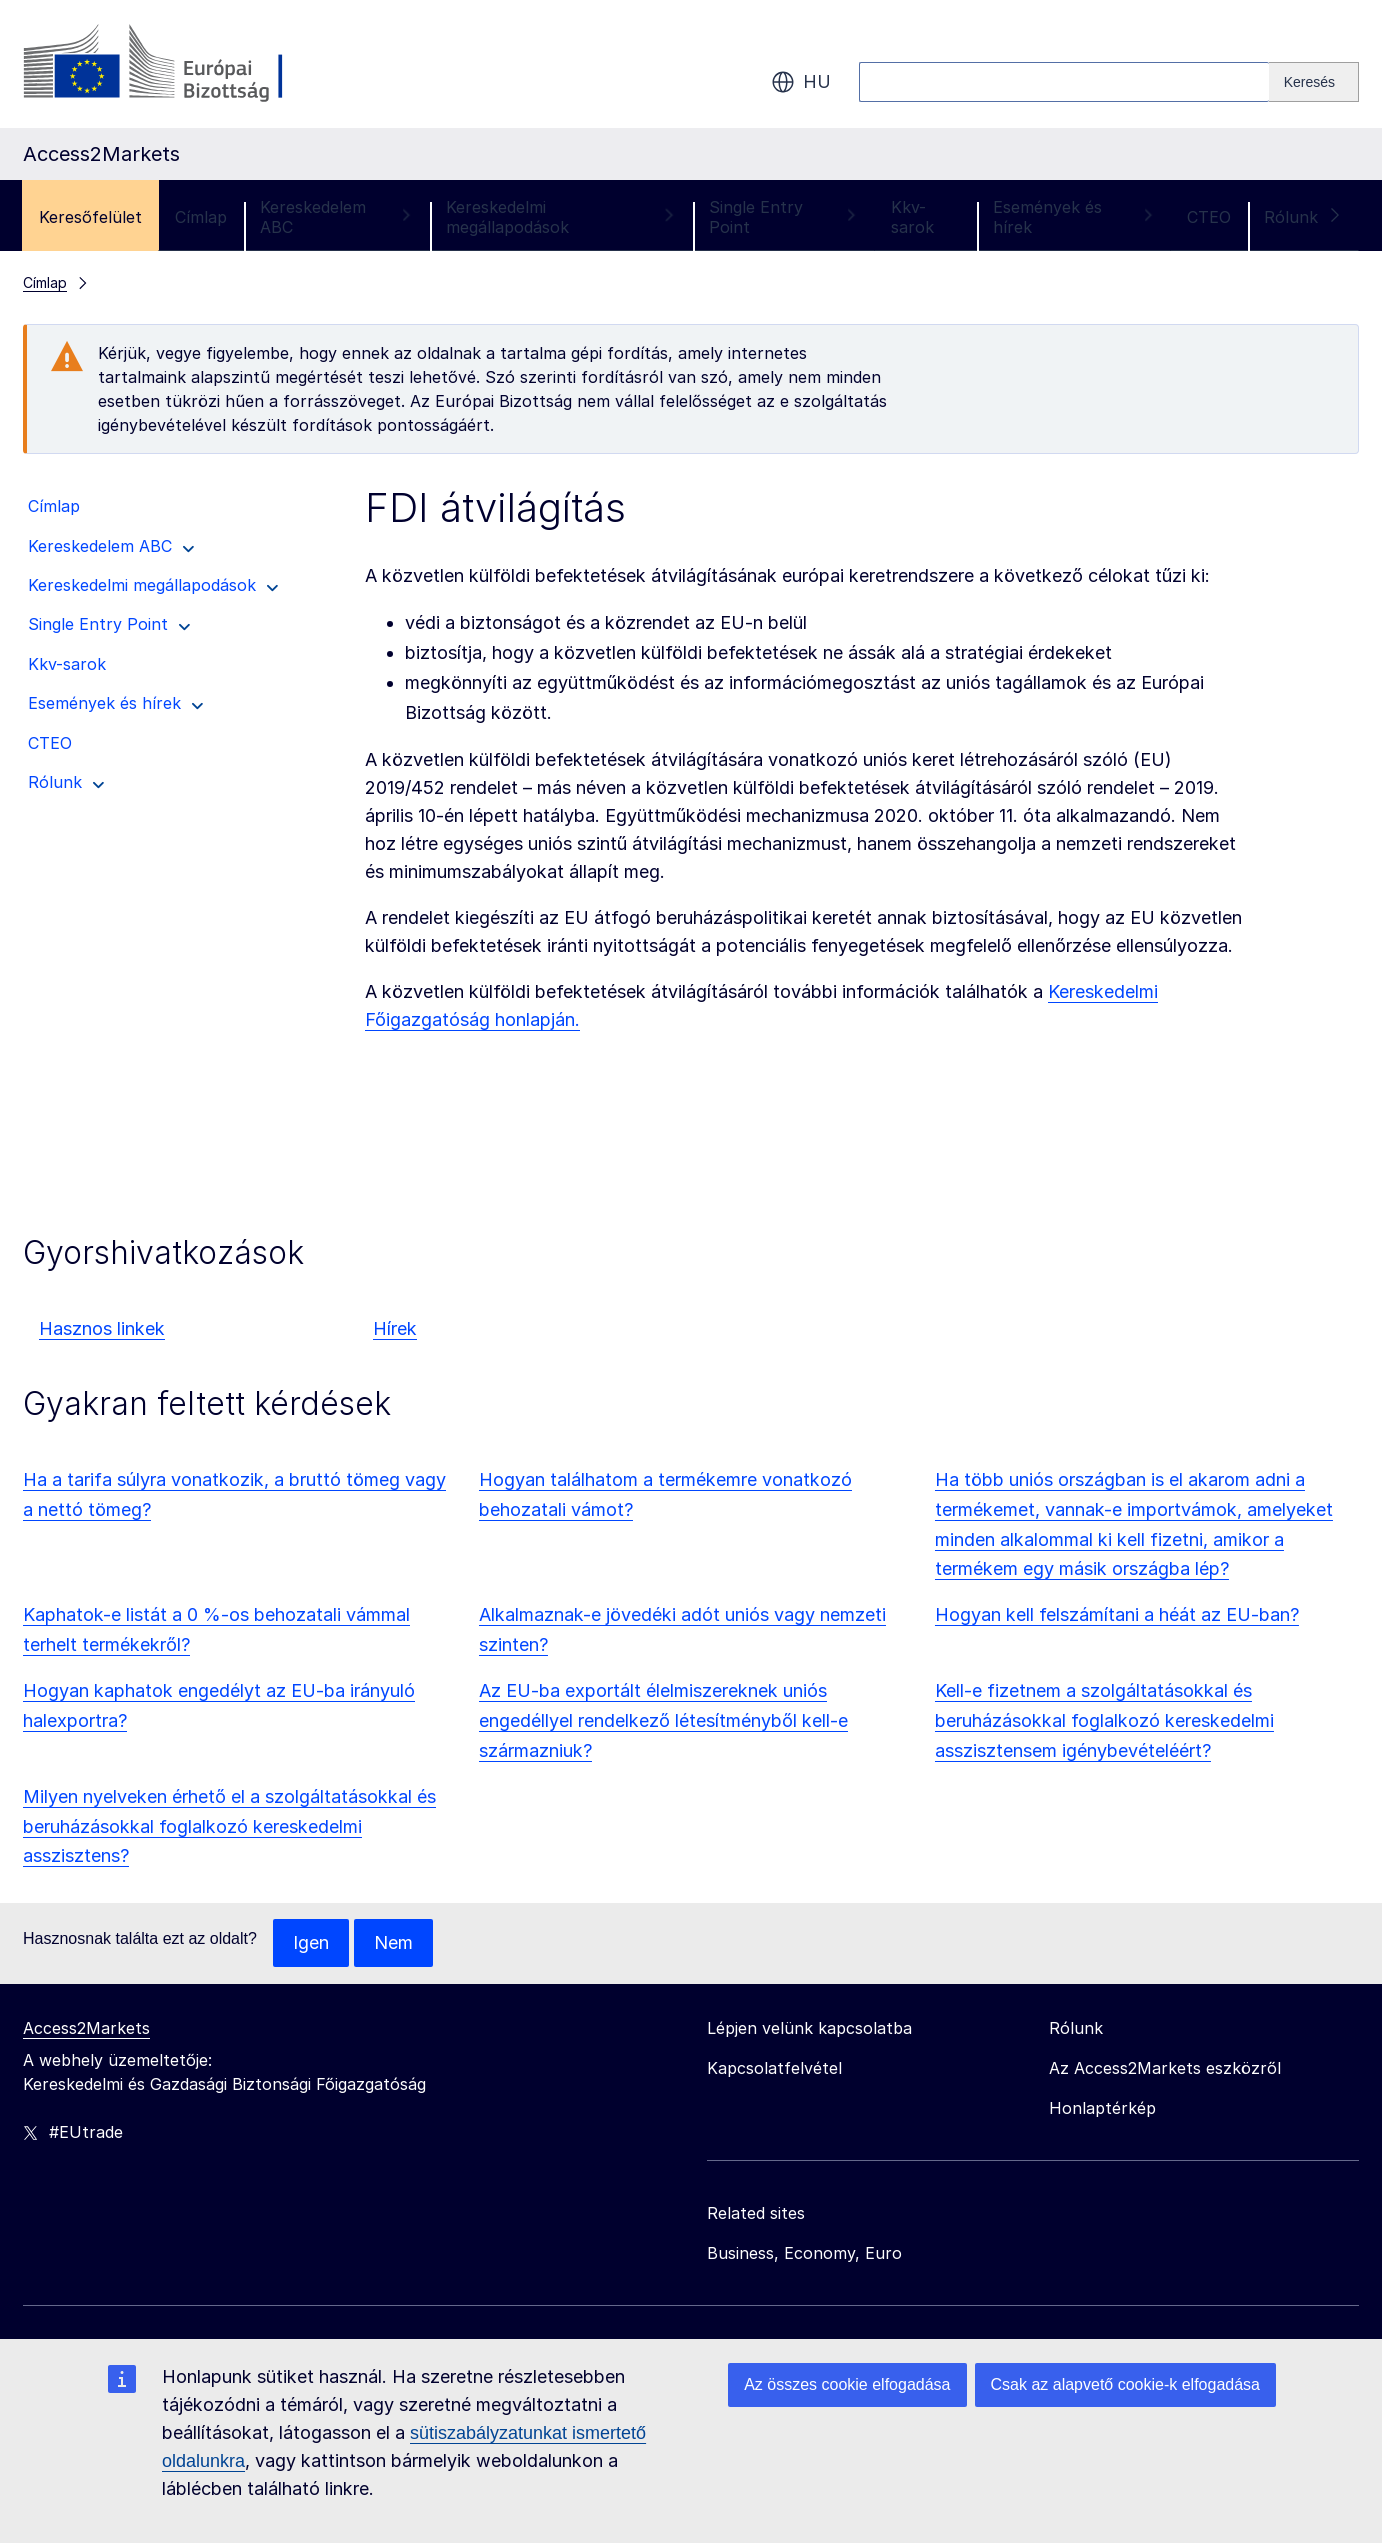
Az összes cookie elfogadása (847, 2384)
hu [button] (801, 82)
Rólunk (1303, 217)
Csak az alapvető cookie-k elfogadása (1126, 2384)
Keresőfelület (90, 217)
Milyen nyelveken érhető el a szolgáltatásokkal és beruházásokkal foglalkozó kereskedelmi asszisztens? (229, 1826)
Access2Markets (86, 2028)
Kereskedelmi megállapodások (561, 217)
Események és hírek (1073, 217)
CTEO (1209, 217)
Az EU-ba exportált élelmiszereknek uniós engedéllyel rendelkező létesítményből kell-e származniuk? (663, 1720)
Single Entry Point (783, 217)
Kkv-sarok (912, 217)
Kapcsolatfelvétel (774, 2068)
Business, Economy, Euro (804, 2253)
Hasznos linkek (102, 1328)
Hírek (395, 1328)
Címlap (201, 217)
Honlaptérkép (1102, 2108)
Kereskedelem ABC (336, 217)
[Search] (1314, 82)
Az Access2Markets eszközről (1165, 2068)
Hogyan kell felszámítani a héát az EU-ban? (1117, 1614)
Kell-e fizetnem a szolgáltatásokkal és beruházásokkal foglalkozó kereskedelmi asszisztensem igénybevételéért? (1104, 1720)
